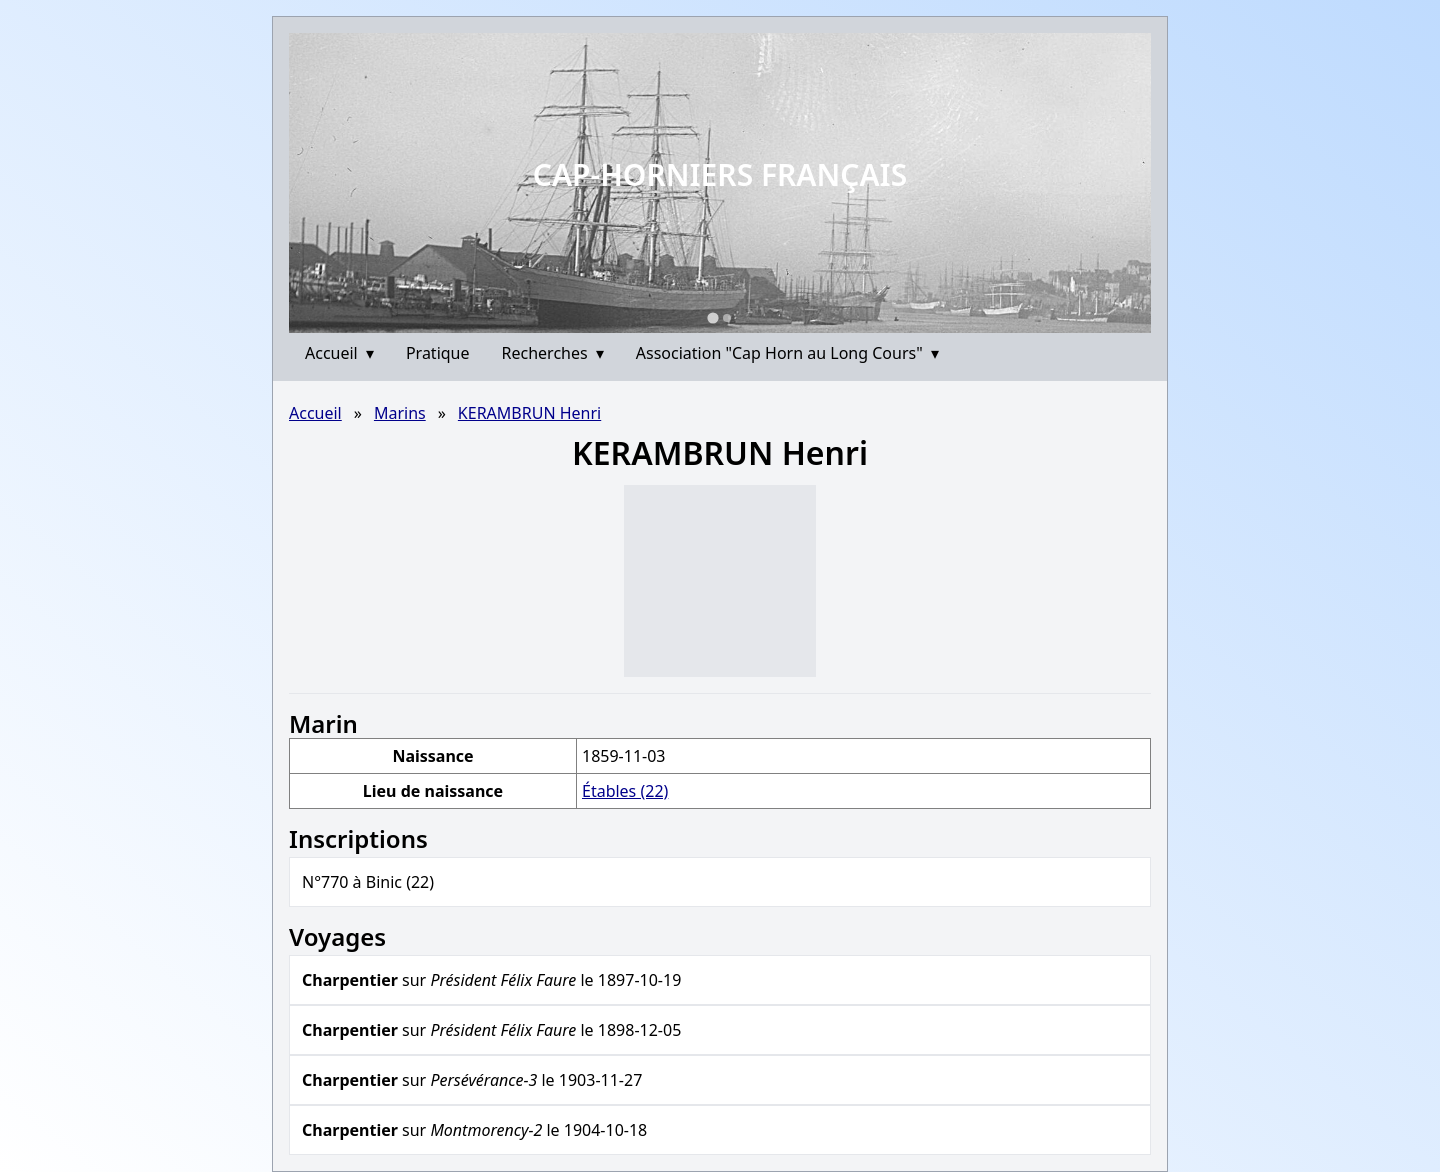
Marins (400, 413)
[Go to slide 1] (712, 317)
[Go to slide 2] (727, 318)
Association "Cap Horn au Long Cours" (787, 353)
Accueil (339, 353)
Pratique (438, 353)
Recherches (553, 353)
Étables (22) (625, 791)
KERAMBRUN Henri (529, 413)
